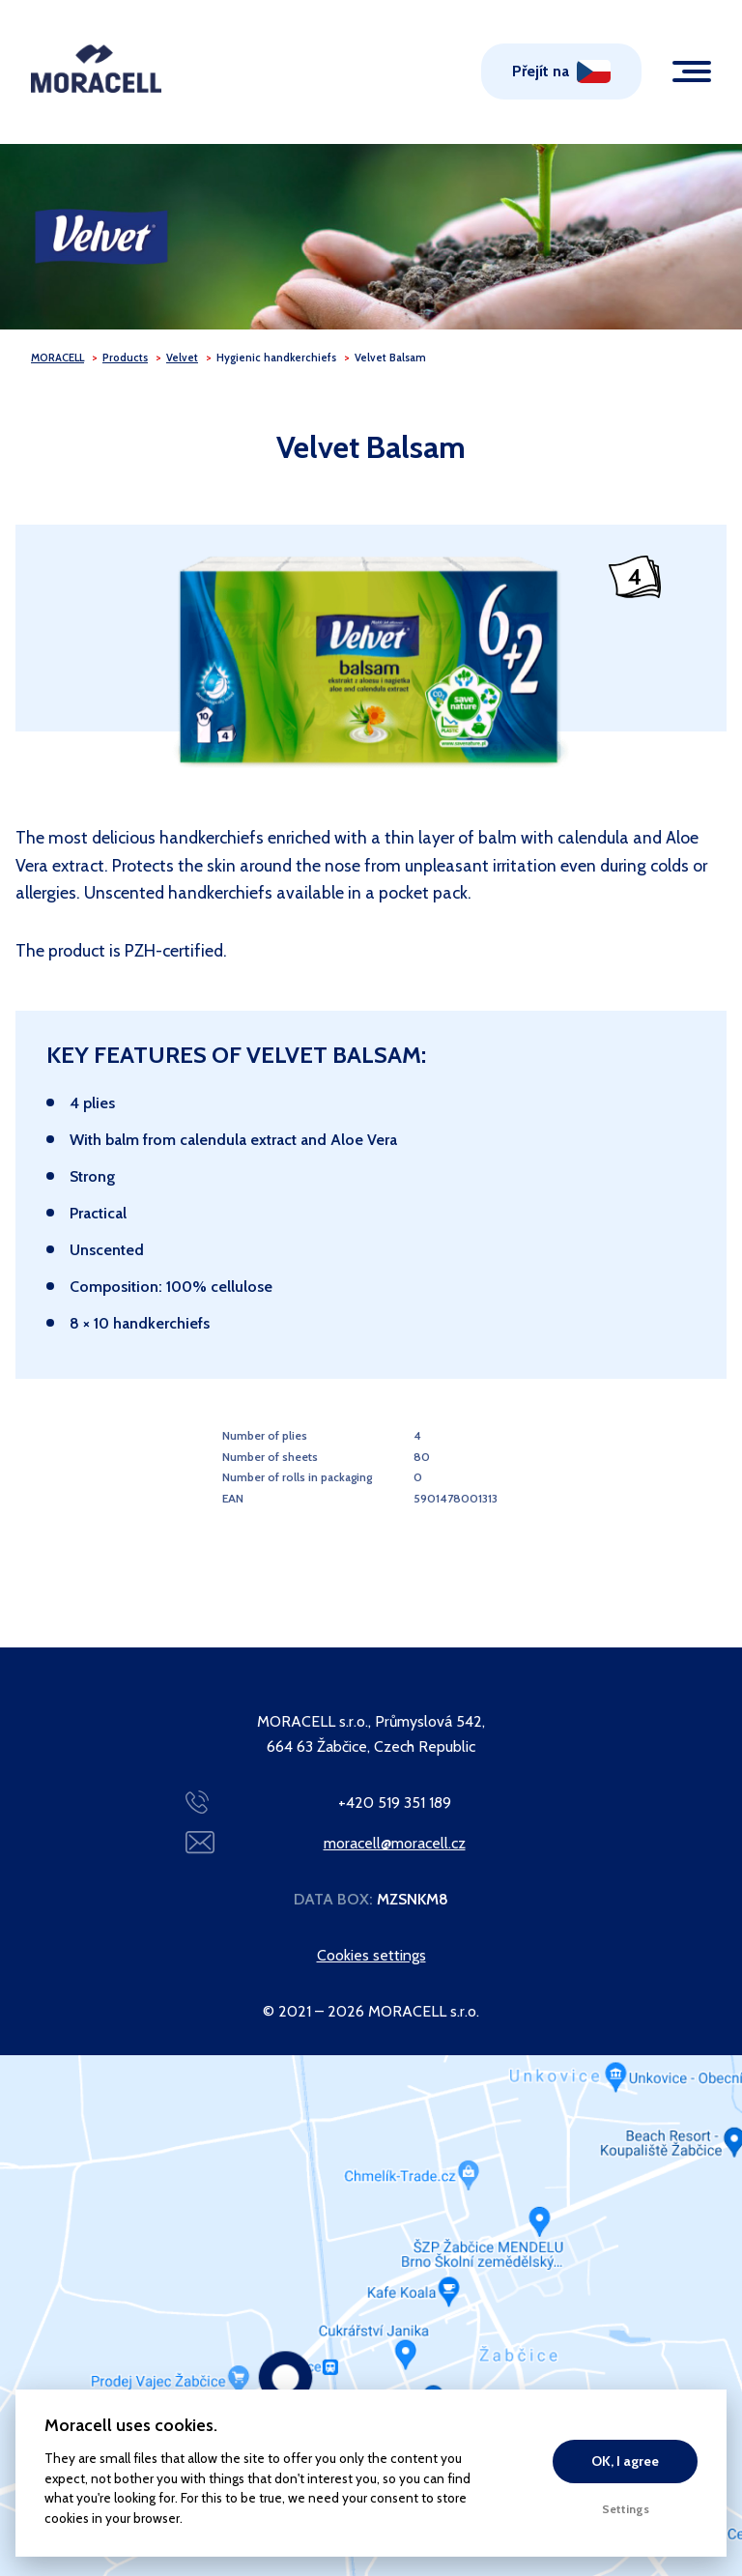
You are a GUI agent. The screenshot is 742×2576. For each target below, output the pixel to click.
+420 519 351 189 (394, 1802)
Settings (625, 2509)
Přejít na (540, 71)
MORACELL (57, 357)
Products (125, 357)
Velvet (182, 357)
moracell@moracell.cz (395, 1843)
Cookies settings (371, 1955)
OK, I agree (625, 2461)
